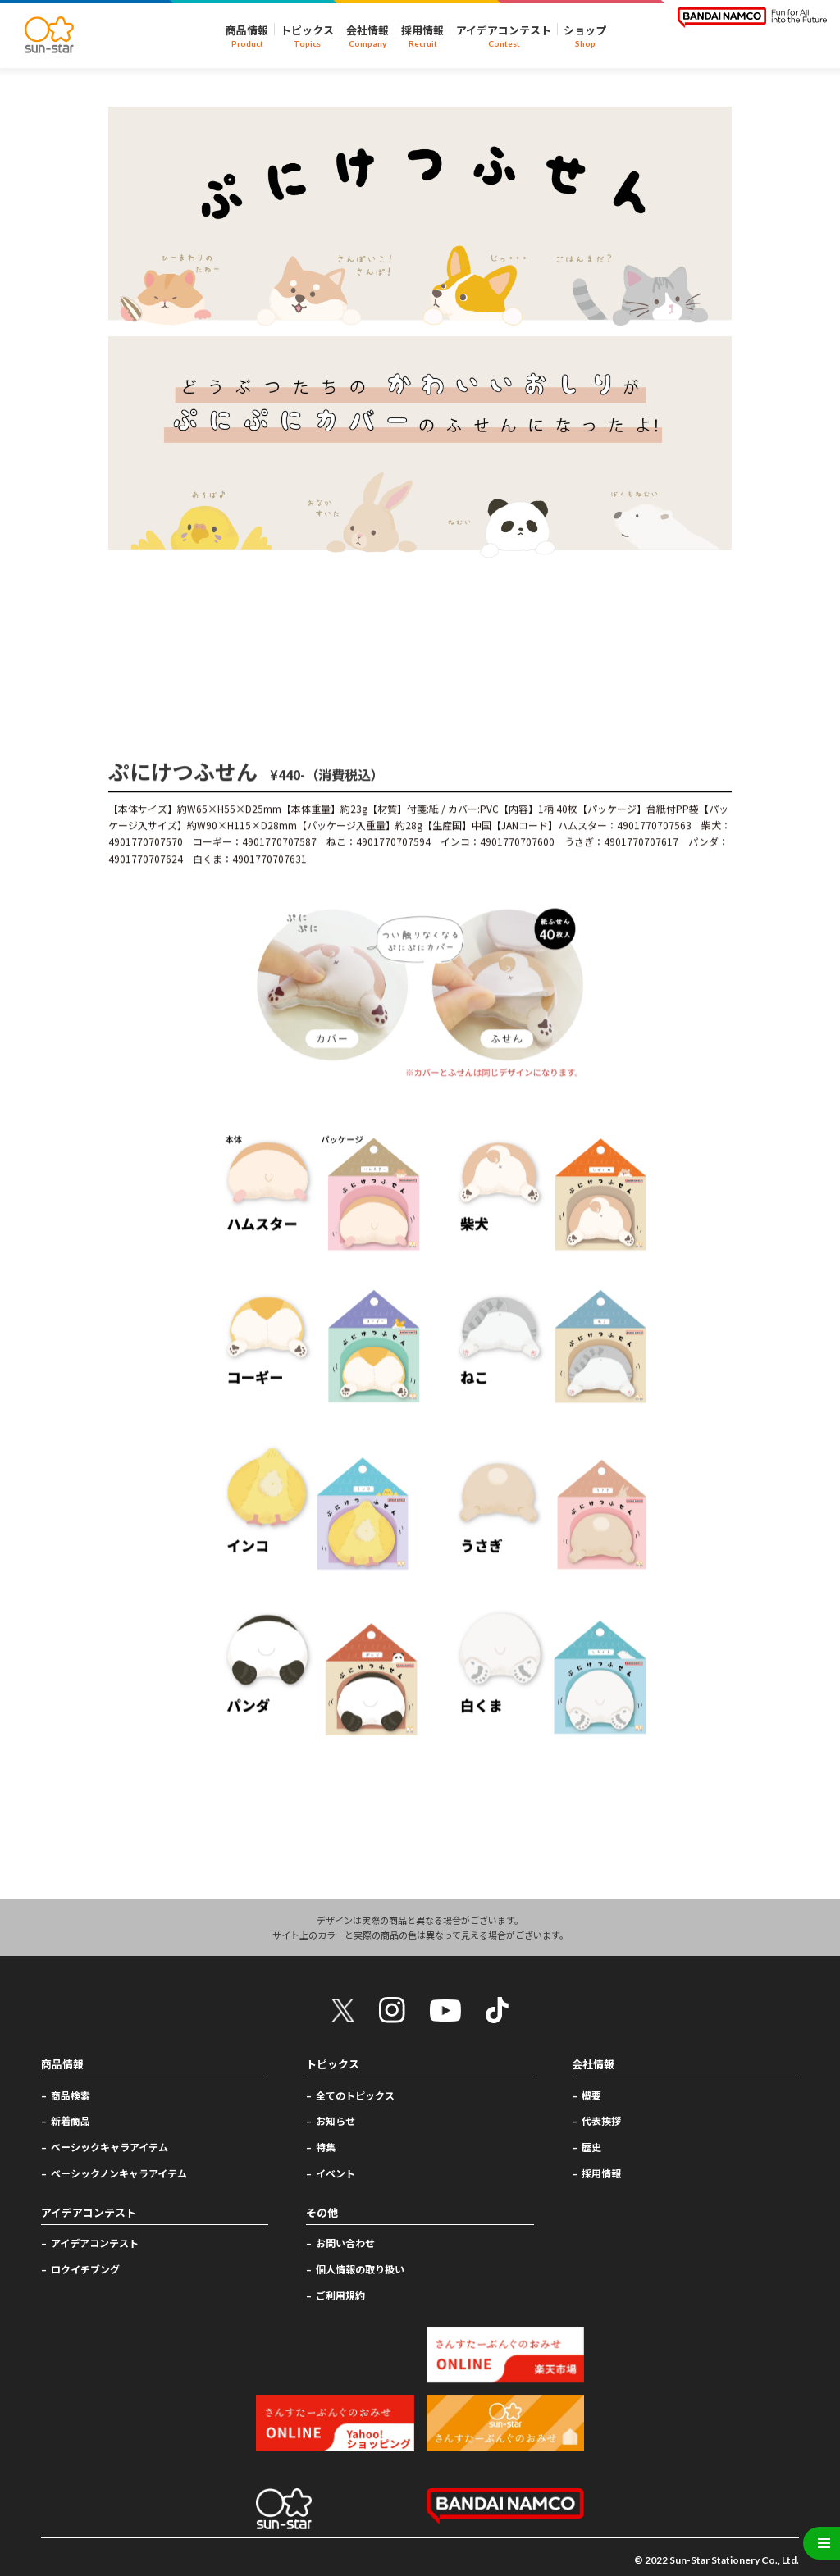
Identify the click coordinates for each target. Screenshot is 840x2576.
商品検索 (70, 2094)
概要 (591, 2094)
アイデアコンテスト (95, 2243)
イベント (335, 2173)
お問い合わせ (345, 2243)
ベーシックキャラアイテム (109, 2147)
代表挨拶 (601, 2120)
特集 (326, 2147)
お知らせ (335, 2120)
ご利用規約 (340, 2294)
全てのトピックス (355, 2094)
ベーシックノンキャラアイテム (119, 2173)
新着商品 (70, 2120)
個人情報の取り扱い (360, 2269)
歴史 (591, 2147)
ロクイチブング (85, 2269)
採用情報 (601, 2173)
